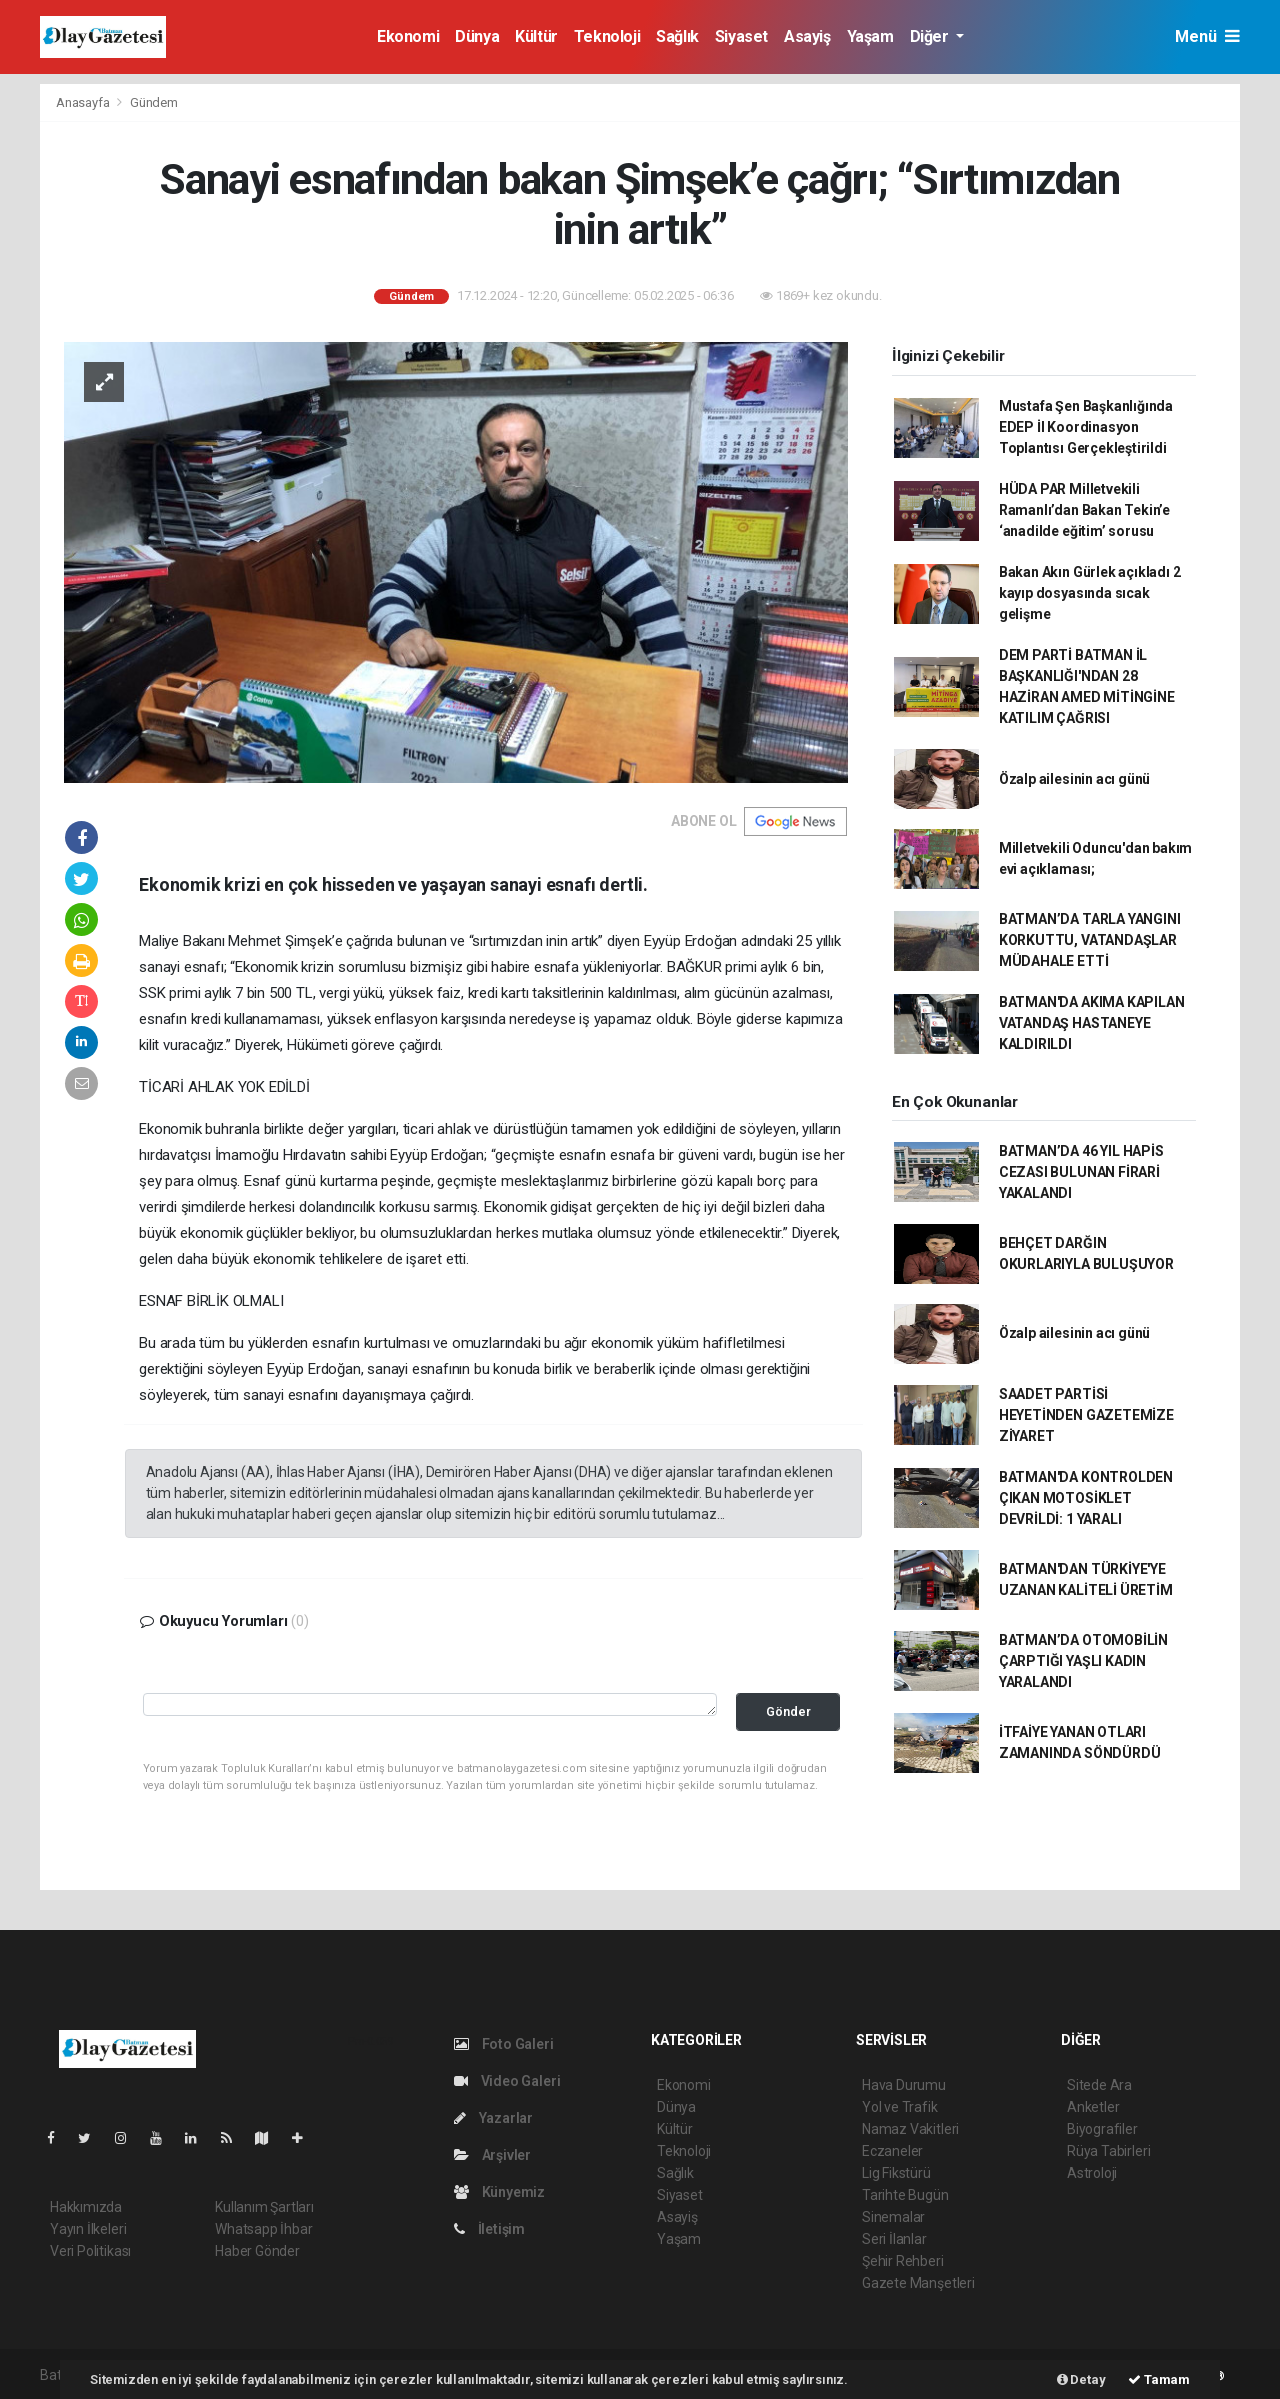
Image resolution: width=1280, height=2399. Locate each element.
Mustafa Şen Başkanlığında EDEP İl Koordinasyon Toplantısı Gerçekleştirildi (1086, 427)
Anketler (1093, 2107)
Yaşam (870, 36)
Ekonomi (408, 36)
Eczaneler (892, 2151)
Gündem (154, 102)
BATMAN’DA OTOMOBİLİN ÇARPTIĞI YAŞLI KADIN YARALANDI (1083, 1661)
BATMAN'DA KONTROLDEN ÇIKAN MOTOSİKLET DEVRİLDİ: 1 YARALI (1086, 1498)
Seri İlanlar (894, 2239)
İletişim (489, 2229)
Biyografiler (1102, 2129)
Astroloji (1092, 2173)
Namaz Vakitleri (910, 2129)
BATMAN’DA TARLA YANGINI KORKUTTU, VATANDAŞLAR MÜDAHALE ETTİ (1090, 940)
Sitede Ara (1099, 2085)
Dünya (477, 36)
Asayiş (807, 36)
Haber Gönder (257, 2251)
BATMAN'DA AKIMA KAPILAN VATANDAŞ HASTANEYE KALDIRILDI (1092, 1023)
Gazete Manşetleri (918, 2283)
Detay (1081, 2379)
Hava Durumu (904, 2085)
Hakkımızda (86, 2207)
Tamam (1159, 2379)
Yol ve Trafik (900, 2107)
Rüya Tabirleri (1108, 2151)
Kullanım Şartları (264, 2207)
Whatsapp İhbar (263, 2229)
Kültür (536, 36)
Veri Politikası (90, 2251)
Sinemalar (893, 2217)
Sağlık (677, 36)
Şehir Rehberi (903, 2261)
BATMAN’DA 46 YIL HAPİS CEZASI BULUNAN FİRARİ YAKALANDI (1081, 1172)
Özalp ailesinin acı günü (1074, 779)
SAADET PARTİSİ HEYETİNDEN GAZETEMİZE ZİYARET (1086, 1415)
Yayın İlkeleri (88, 2229)
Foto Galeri (504, 2044)
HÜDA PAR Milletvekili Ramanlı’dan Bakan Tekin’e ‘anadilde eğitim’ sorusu (1084, 510)
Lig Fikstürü (896, 2173)
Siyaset (741, 36)
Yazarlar (493, 2118)
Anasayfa (84, 102)
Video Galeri (507, 2081)
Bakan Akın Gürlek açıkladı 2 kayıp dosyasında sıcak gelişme (1090, 593)
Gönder (788, 1711)
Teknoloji (607, 36)
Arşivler (492, 2155)
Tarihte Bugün (905, 2195)
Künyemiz (499, 2192)
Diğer (931, 36)
